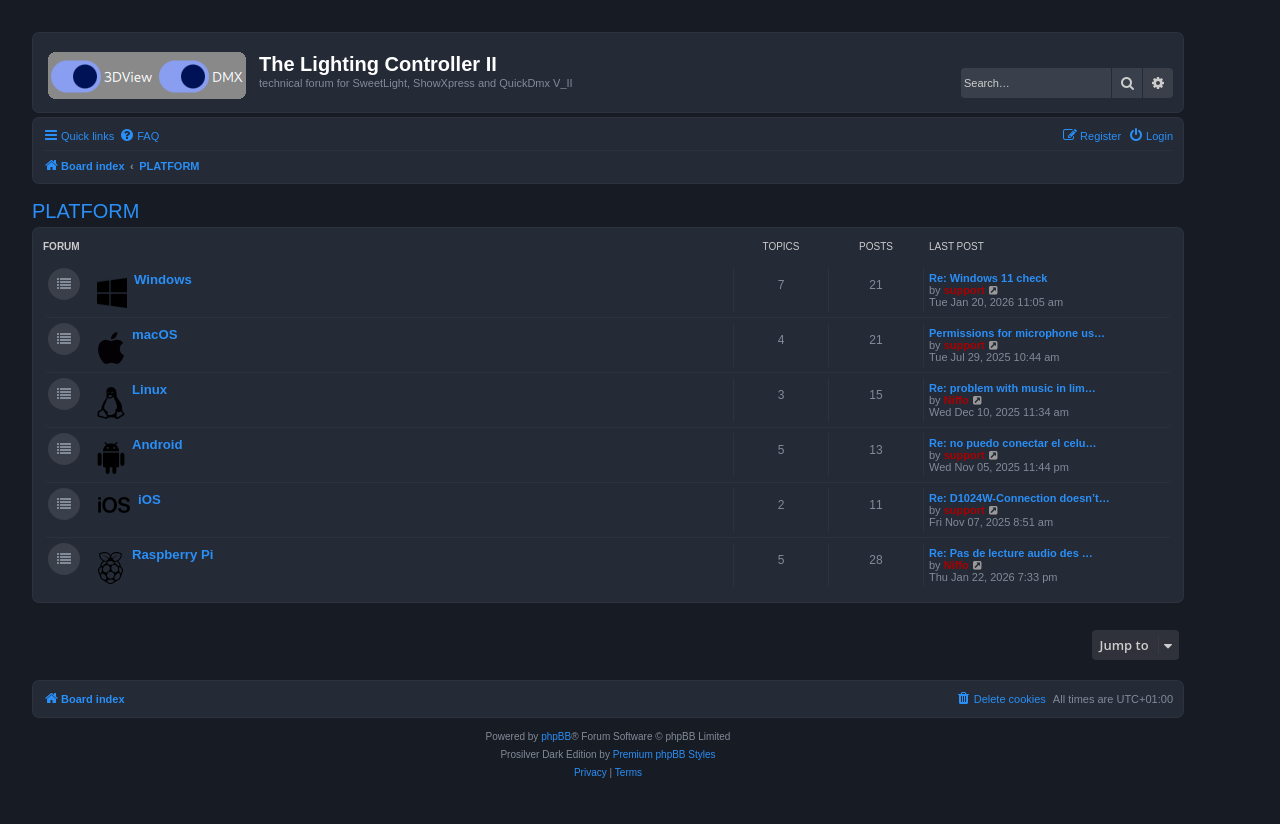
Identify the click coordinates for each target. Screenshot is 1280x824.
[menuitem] (139, 136)
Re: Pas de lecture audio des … (1011, 553)
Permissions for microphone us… (1017, 333)
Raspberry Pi (172, 554)
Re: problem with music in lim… (1012, 388)
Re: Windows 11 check (988, 278)
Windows (163, 279)
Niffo (956, 400)
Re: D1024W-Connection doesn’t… (1019, 498)
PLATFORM (85, 211)
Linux (149, 389)
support (964, 290)
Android (157, 444)
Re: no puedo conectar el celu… (1012, 443)
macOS (154, 334)
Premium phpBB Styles (664, 754)
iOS (149, 499)
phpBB (556, 736)
